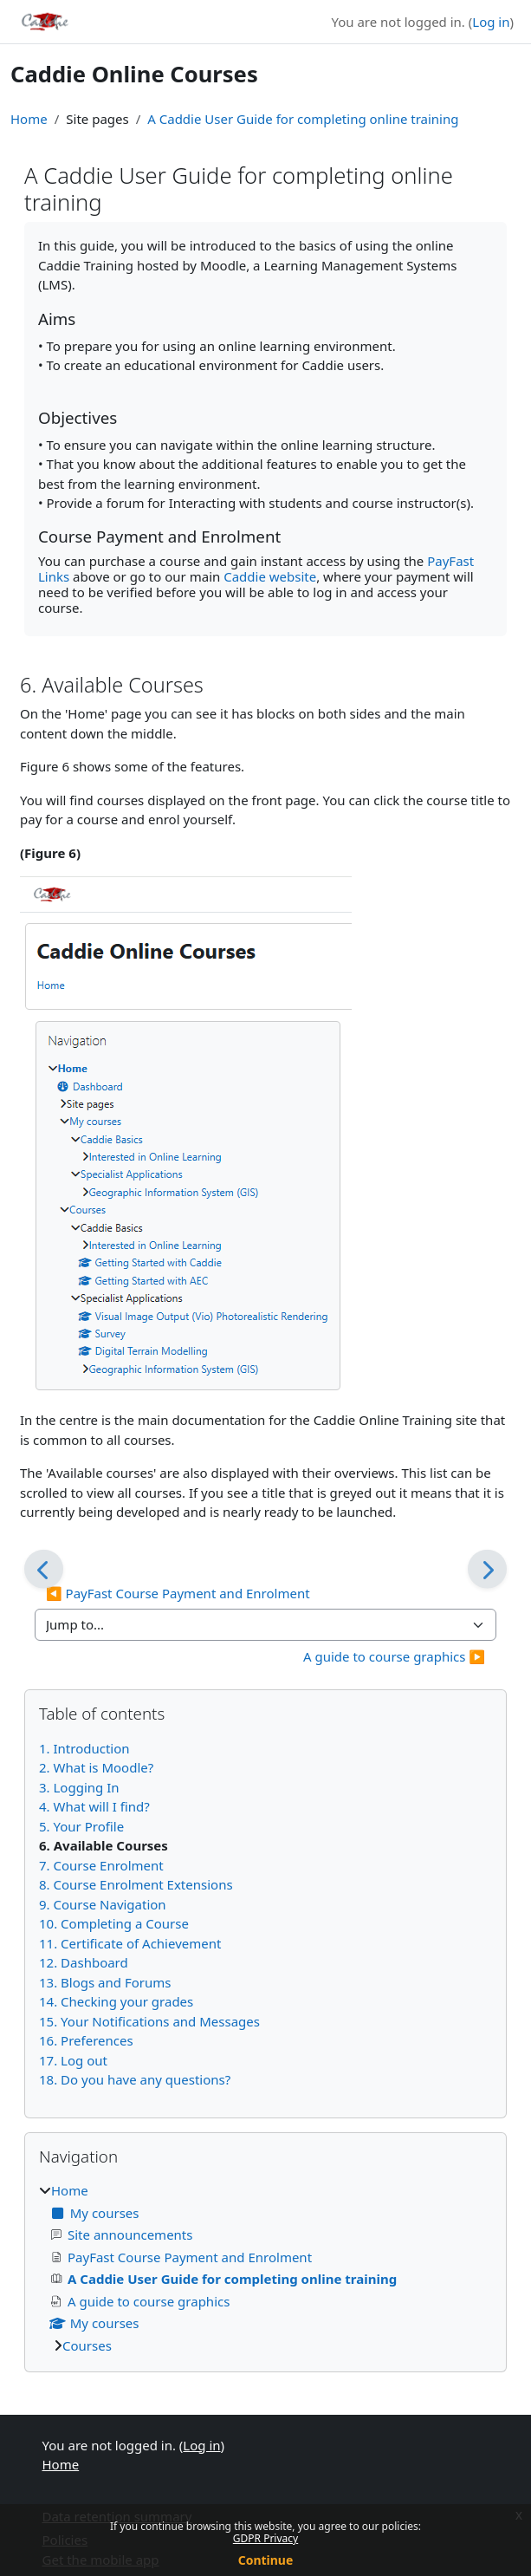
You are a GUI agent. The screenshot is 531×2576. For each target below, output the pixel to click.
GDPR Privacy (265, 2538)
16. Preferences (86, 2040)
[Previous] (43, 1569)
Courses (87, 2345)
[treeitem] (265, 2268)
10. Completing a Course (114, 1923)
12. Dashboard (83, 1962)
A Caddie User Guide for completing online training (302, 118)
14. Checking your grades (116, 2001)
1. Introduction (84, 1748)
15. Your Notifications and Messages (149, 2021)
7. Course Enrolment (101, 1865)
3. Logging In (79, 1787)
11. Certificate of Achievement (130, 1943)
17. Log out (73, 2060)
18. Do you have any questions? (134, 2079)
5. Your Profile (81, 1826)
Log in (490, 21)
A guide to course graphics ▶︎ (394, 1656)
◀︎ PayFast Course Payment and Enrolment (178, 1593)
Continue (266, 2560)
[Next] (487, 1569)
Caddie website (269, 576)
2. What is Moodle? (96, 1767)
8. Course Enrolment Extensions (136, 1884)
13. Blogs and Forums (105, 1982)
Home (29, 118)
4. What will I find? (94, 1806)
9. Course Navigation (102, 1904)
